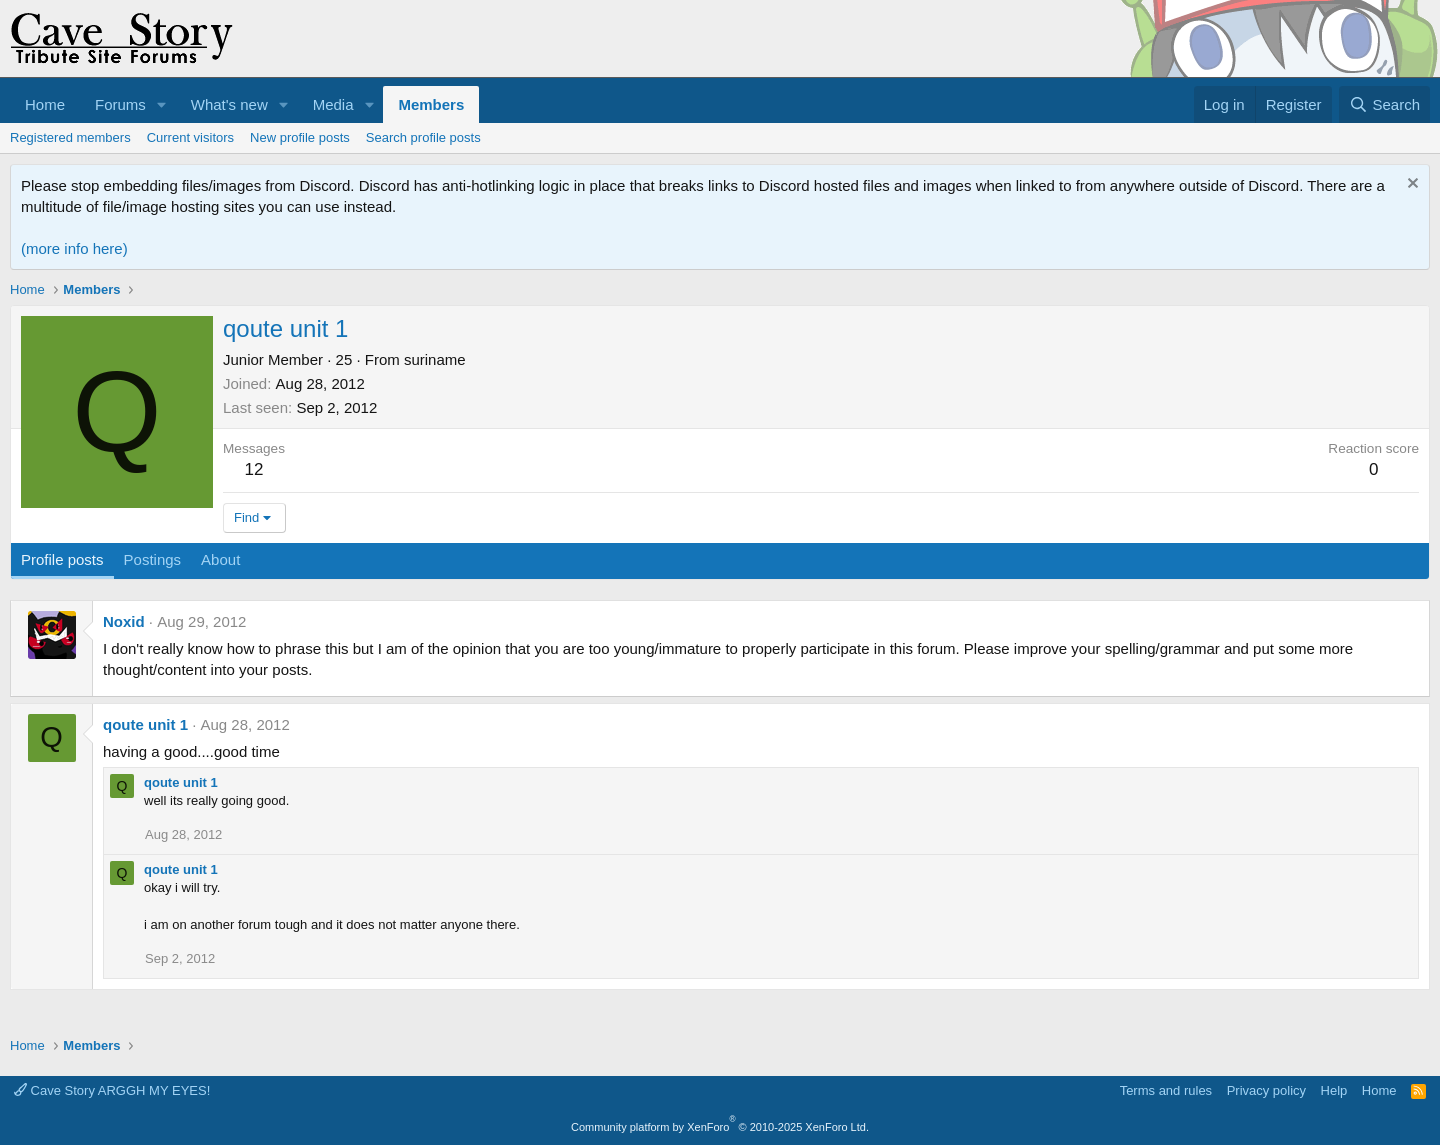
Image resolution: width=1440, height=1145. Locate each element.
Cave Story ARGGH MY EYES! (112, 1090)
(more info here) (74, 248)
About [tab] (220, 559)
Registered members (70, 137)
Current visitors (190, 137)
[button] (162, 104)
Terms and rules (1166, 1090)
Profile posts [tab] (62, 559)
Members (431, 104)
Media (333, 104)
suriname (435, 359)
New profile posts (300, 137)
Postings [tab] (153, 559)
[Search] (1384, 104)
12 (254, 469)
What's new (229, 104)
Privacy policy (1266, 1090)
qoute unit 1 (145, 724)
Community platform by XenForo (720, 1127)
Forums (120, 104)
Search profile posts (423, 137)
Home (45, 104)
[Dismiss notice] (1410, 185)
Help (1334, 1090)
